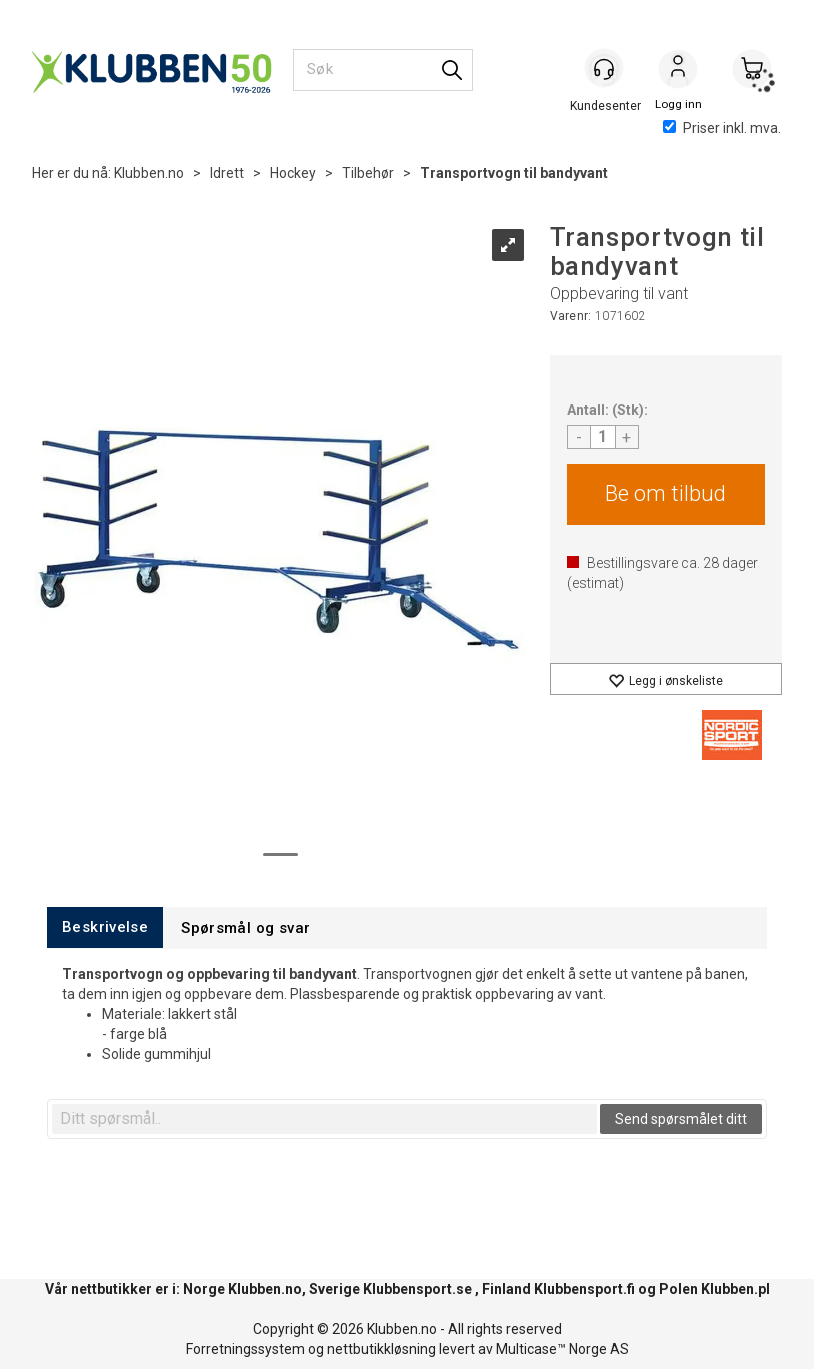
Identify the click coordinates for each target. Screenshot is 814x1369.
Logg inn (678, 71)
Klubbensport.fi (584, 1289)
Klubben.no (149, 173)
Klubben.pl (735, 1289)
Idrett (227, 173)
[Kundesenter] (604, 69)
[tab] (105, 927)
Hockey (293, 173)
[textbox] (324, 1119)
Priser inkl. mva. (722, 128)
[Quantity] (603, 437)
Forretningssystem (245, 1349)
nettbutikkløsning (381, 1349)
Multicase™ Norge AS (562, 1349)
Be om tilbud (665, 493)
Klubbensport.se (417, 1289)
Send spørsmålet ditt (681, 1119)
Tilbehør (368, 173)
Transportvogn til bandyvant (514, 173)
